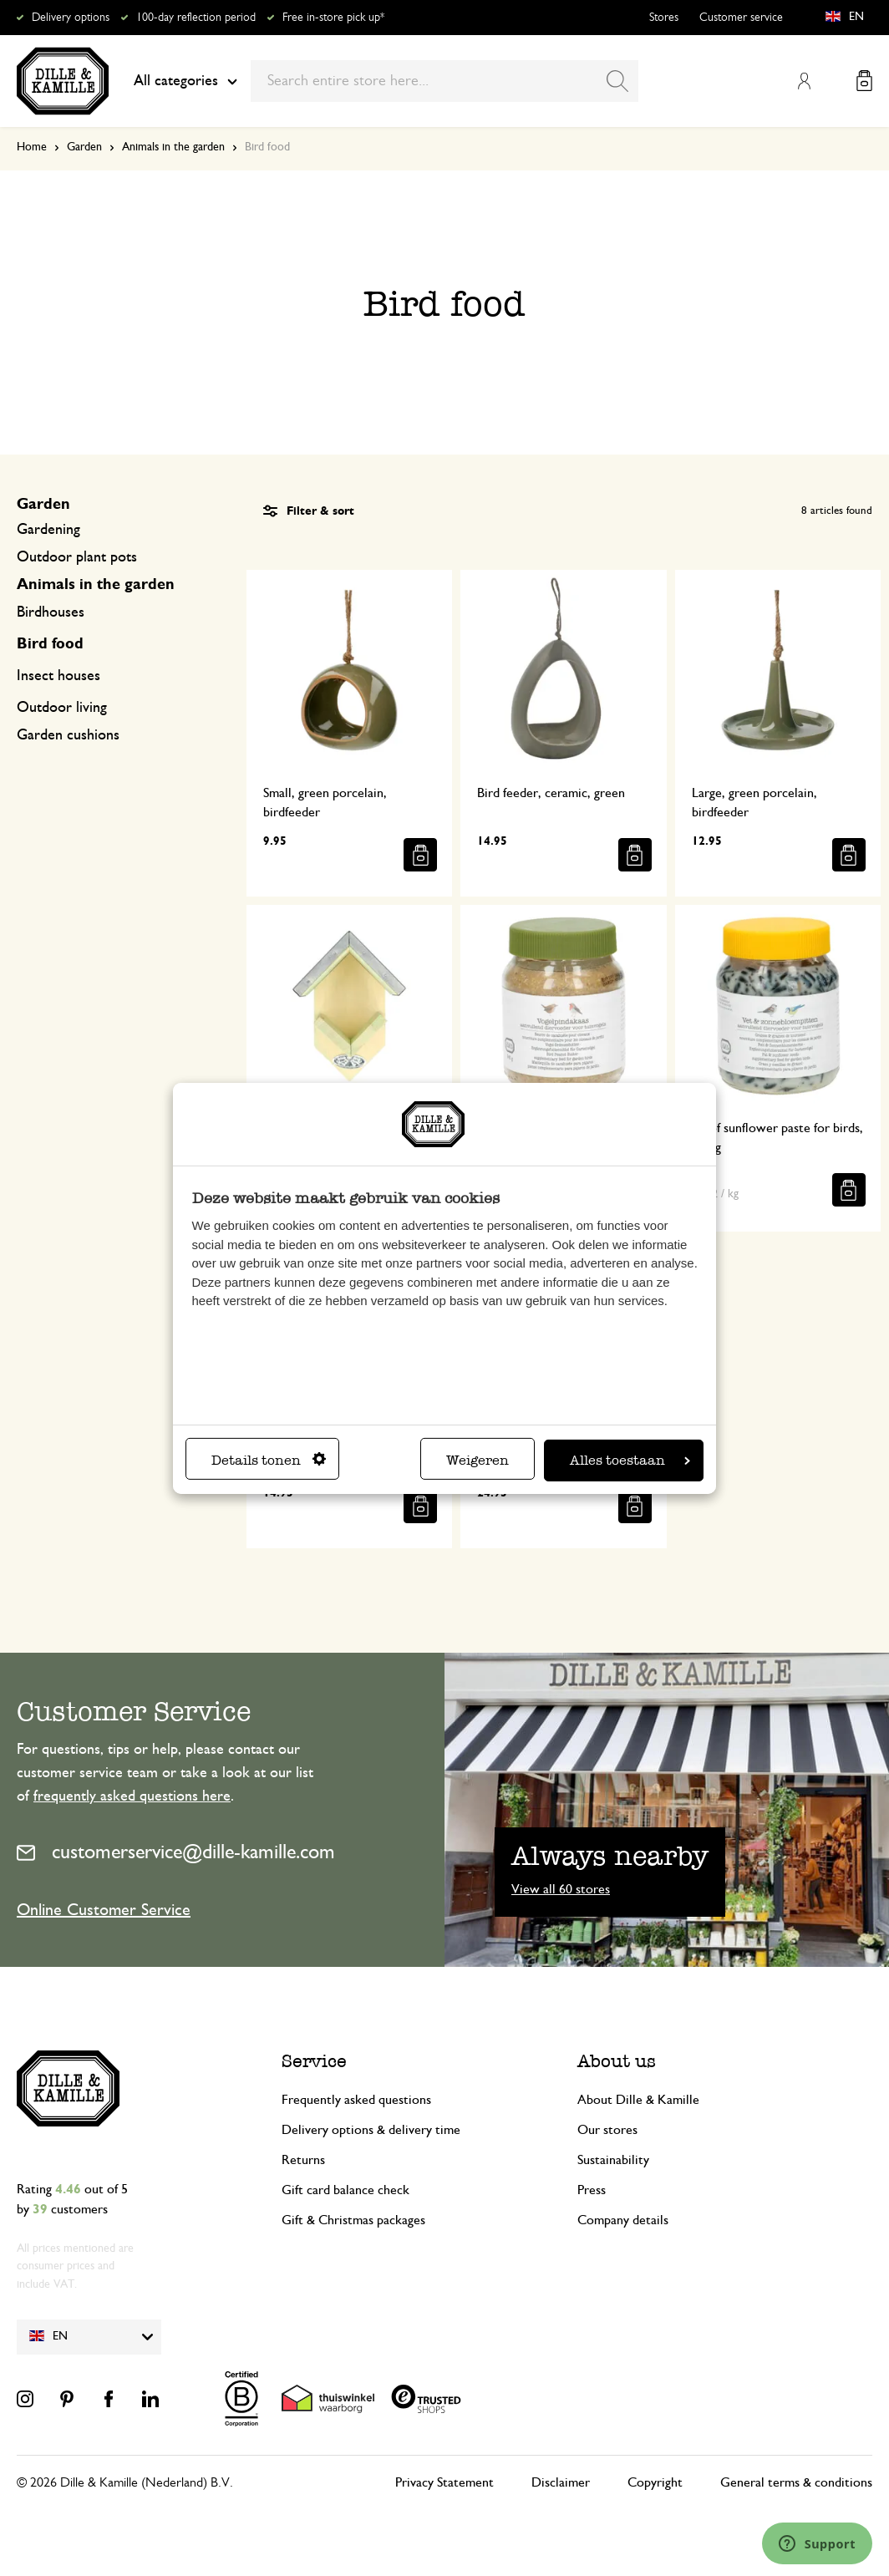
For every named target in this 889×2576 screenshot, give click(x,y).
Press (591, 2190)
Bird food (50, 644)
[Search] (617, 81)
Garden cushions (68, 735)
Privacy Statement (444, 2482)
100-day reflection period (196, 17)
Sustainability (613, 2160)
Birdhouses (50, 612)
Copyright (655, 2482)
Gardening (48, 529)
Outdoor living (62, 707)
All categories (185, 81)
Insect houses (58, 675)
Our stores (607, 2130)
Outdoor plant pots (77, 557)
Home (32, 147)
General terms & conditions (796, 2482)
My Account (804, 81)
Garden (84, 147)
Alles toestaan (630, 1460)
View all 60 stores (560, 1889)
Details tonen (268, 1460)
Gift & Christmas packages (353, 2220)
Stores (663, 17)
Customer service (741, 17)
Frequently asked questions (356, 2099)
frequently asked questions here (132, 1796)
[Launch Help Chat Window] (817, 2543)
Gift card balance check (345, 2190)
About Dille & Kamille (638, 2099)
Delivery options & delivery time (371, 2130)
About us (616, 2060)
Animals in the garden (173, 147)
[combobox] (444, 81)
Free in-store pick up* (333, 17)
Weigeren (477, 1460)
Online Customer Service (103, 1910)
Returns (303, 2160)
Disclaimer (560, 2482)
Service (314, 2060)
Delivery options (70, 17)
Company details (622, 2220)
